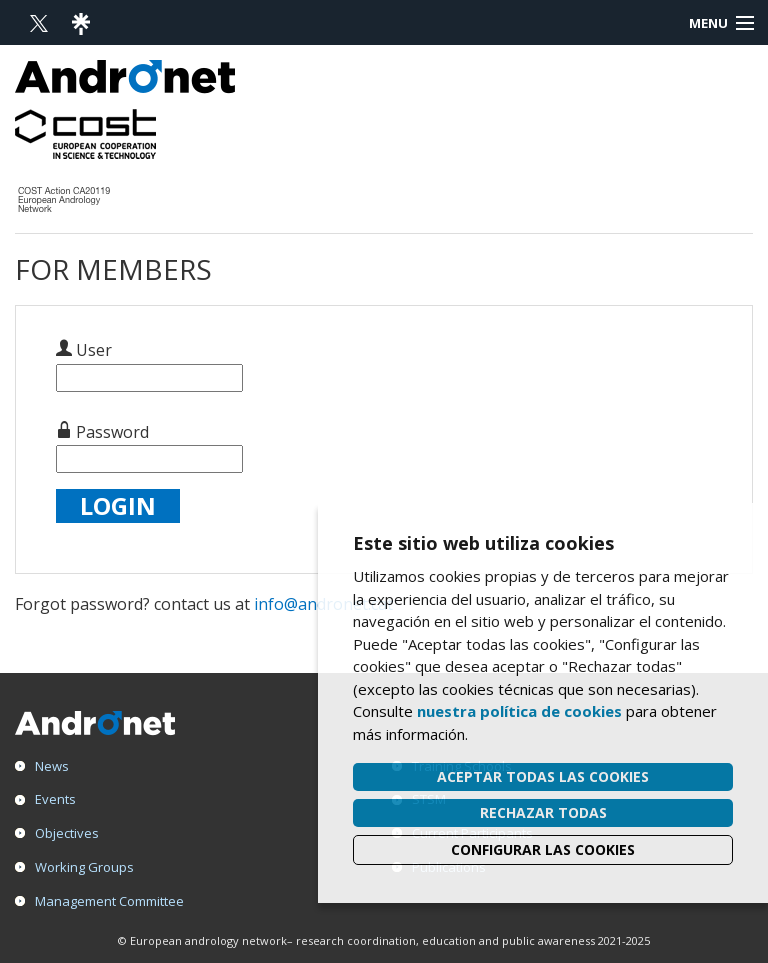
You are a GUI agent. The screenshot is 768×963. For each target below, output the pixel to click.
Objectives (67, 833)
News (52, 766)
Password (102, 432)
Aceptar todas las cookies (543, 776)
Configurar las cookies (543, 849)
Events (55, 799)
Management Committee (109, 901)
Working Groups (84, 867)
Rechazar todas (543, 812)
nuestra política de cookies (519, 711)
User (84, 350)
